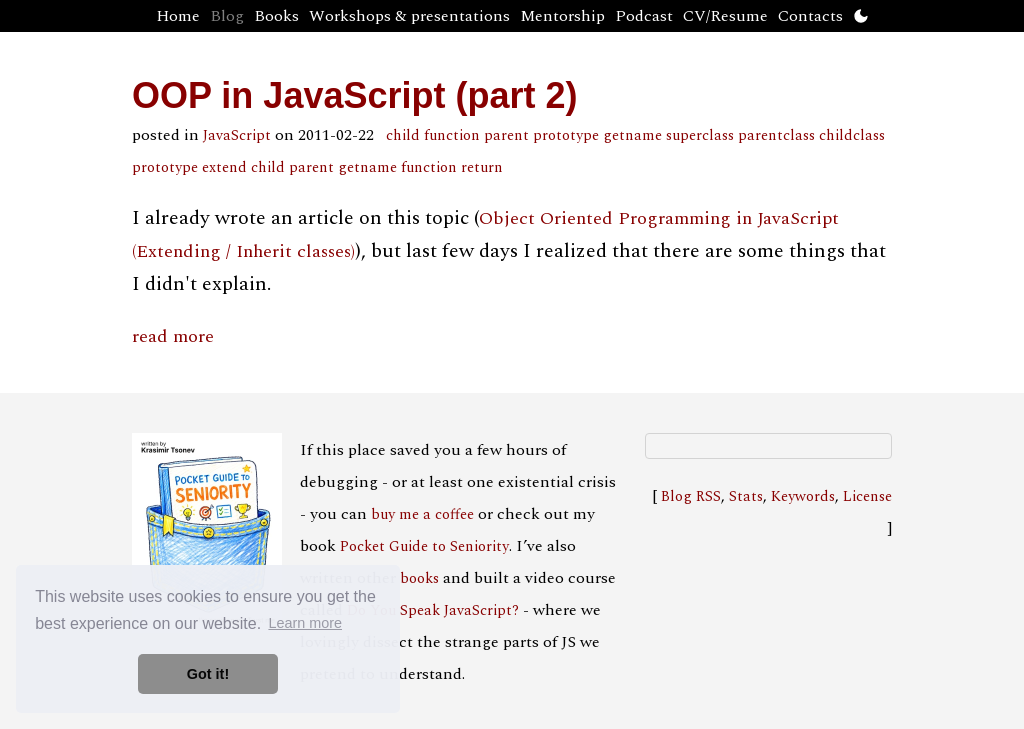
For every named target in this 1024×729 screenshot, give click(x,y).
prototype (566, 136)
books (419, 579)
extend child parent (268, 168)
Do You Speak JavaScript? (433, 611)
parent (506, 136)
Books (276, 16)
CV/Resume (725, 16)
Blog (227, 16)
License (867, 497)
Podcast (644, 16)
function (452, 136)
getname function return (420, 168)
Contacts (810, 16)
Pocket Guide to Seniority (424, 547)
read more (173, 336)
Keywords (803, 497)
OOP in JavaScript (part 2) (354, 95)
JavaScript (237, 136)
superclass (700, 136)
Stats (746, 497)
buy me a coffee (422, 515)
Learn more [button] (305, 623)
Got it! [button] (208, 674)
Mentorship (562, 16)
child (403, 136)
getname (632, 136)
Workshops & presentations (409, 16)
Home (178, 16)
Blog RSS (691, 497)
